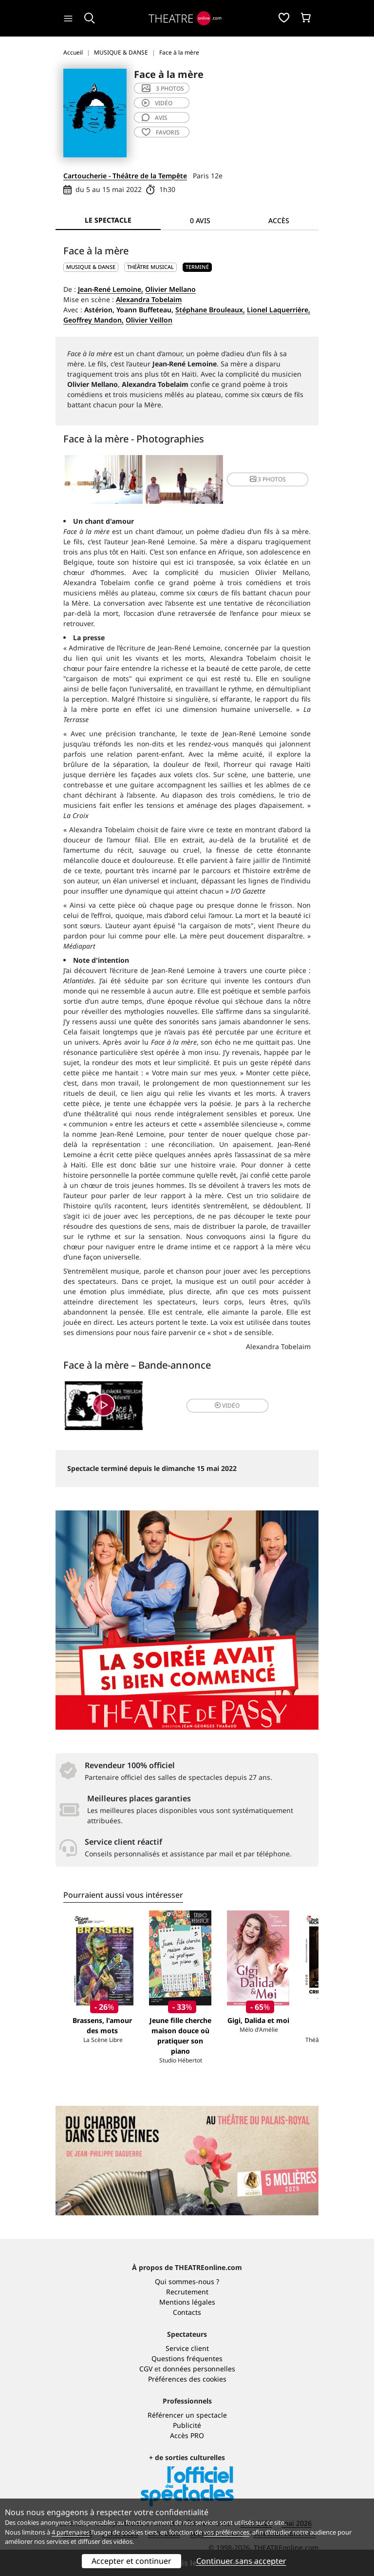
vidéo (157, 103)
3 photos (163, 88)
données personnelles (199, 2368)
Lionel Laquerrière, (278, 309)
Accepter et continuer (131, 2561)
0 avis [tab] (200, 220)
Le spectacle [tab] (108, 220)
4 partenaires (71, 2532)
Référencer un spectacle (187, 2415)
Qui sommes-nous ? (187, 2281)
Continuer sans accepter (241, 2561)
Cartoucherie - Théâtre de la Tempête (125, 175)
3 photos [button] (268, 479)
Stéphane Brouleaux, (210, 309)
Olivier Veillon (149, 319)
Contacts (187, 2312)
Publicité (187, 2425)
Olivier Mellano (170, 289)
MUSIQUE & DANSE (90, 266)
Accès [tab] (278, 220)
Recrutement (187, 2291)
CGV (145, 2368)
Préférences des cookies (187, 2379)
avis (155, 118)
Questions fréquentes (187, 2358)
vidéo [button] (227, 1405)
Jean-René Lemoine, (110, 289)
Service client (187, 2348)
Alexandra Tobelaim (149, 299)
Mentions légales (187, 2302)
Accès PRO (187, 2435)
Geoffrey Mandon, (93, 319)
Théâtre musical (150, 266)
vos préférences (226, 2532)
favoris (161, 132)
